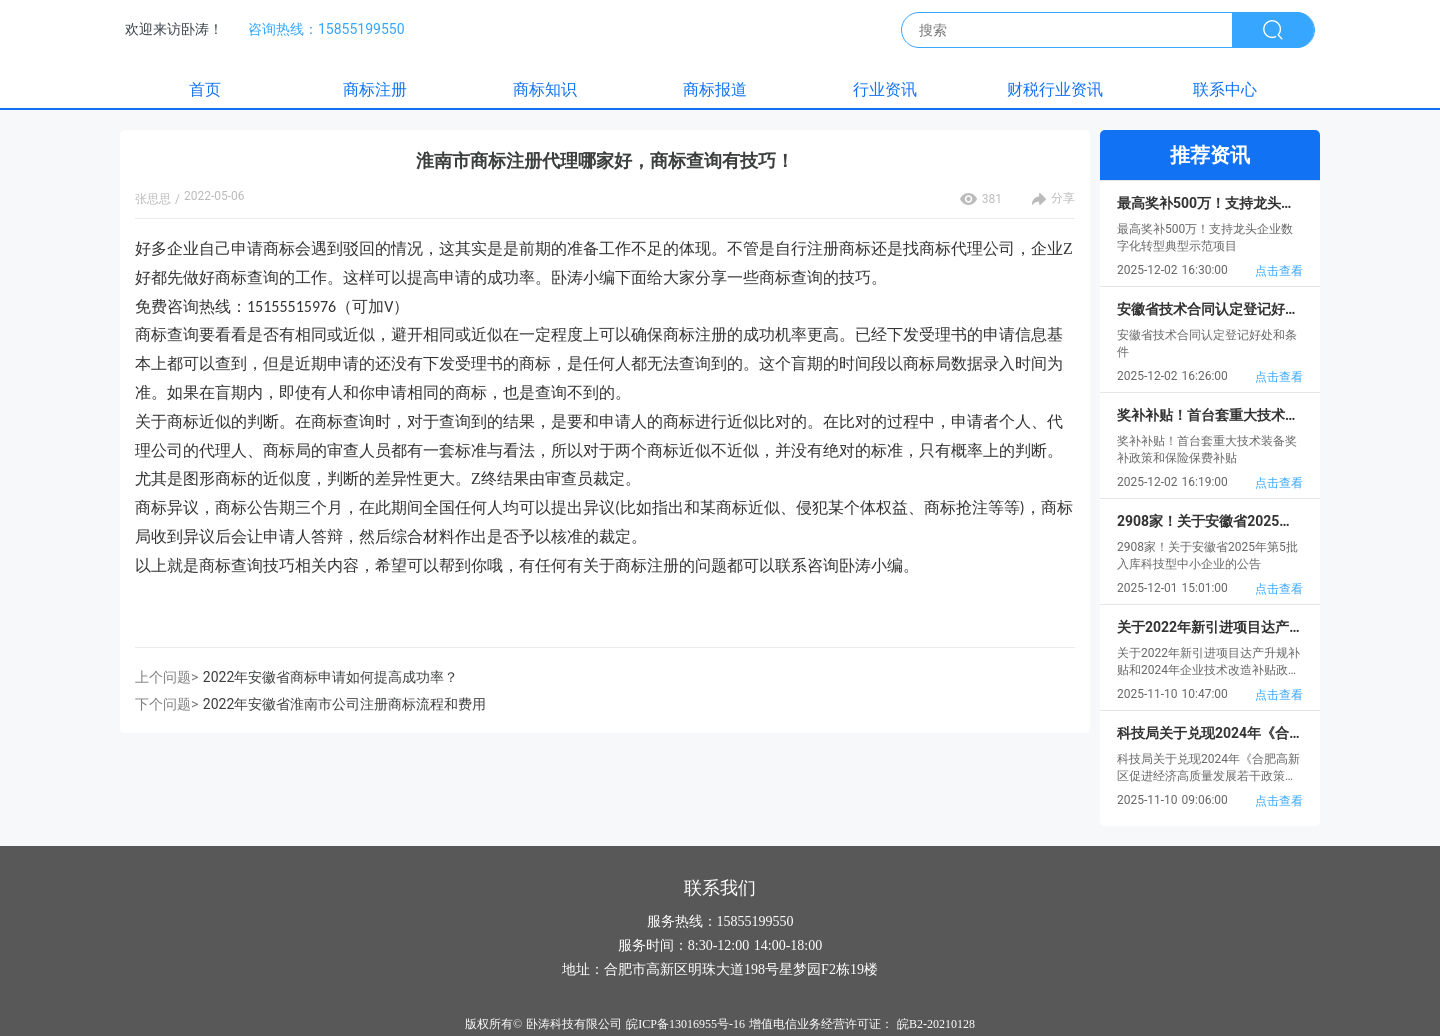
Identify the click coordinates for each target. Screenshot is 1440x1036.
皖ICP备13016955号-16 (685, 1024)
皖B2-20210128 (936, 1024)
